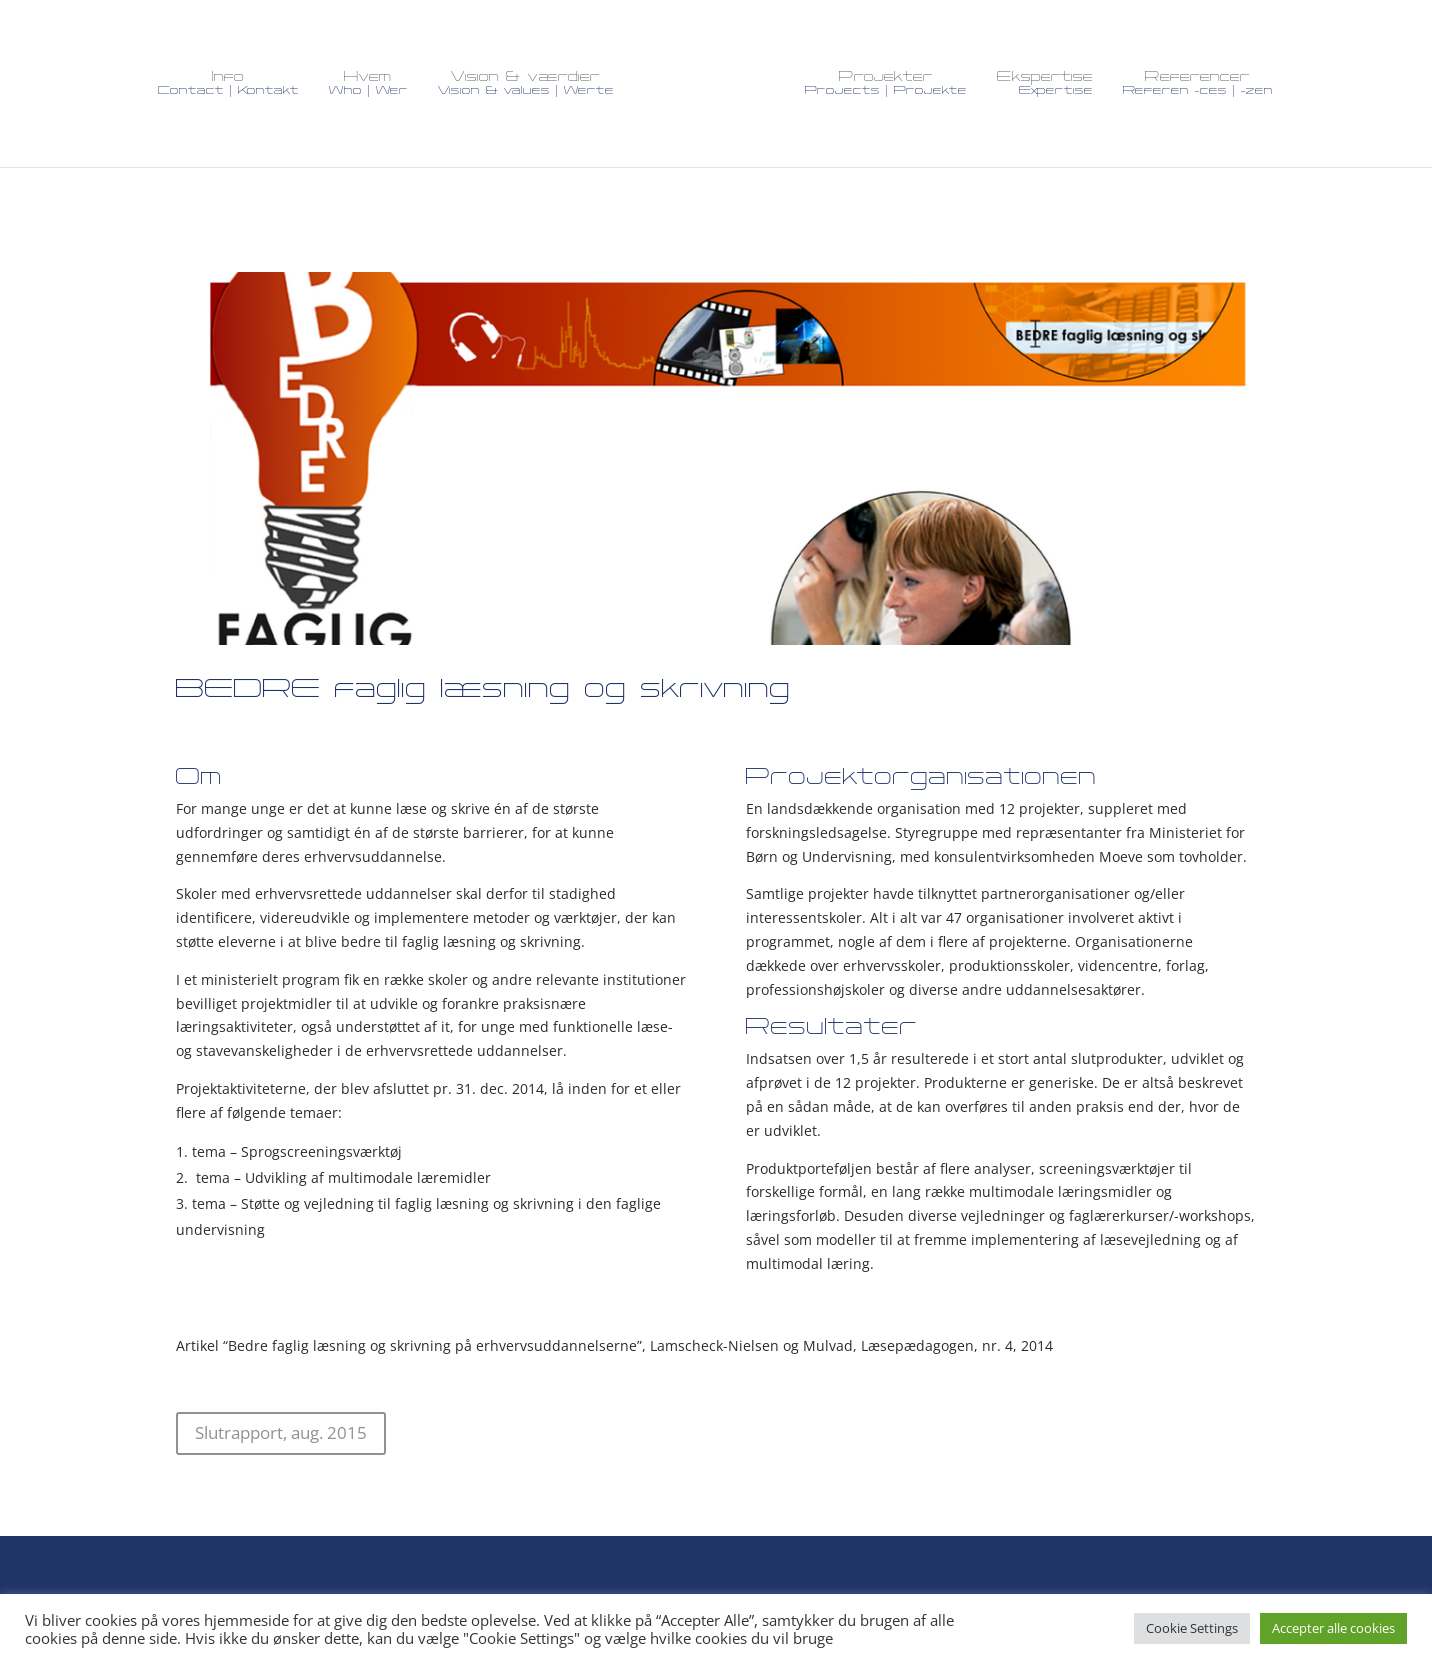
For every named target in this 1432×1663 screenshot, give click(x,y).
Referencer (1198, 83)
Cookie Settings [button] (1192, 1628)
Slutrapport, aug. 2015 (281, 1420)
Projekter (886, 83)
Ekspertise (1045, 83)
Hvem (368, 83)
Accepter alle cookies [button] (1333, 1628)
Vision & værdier (526, 83)
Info (228, 83)
